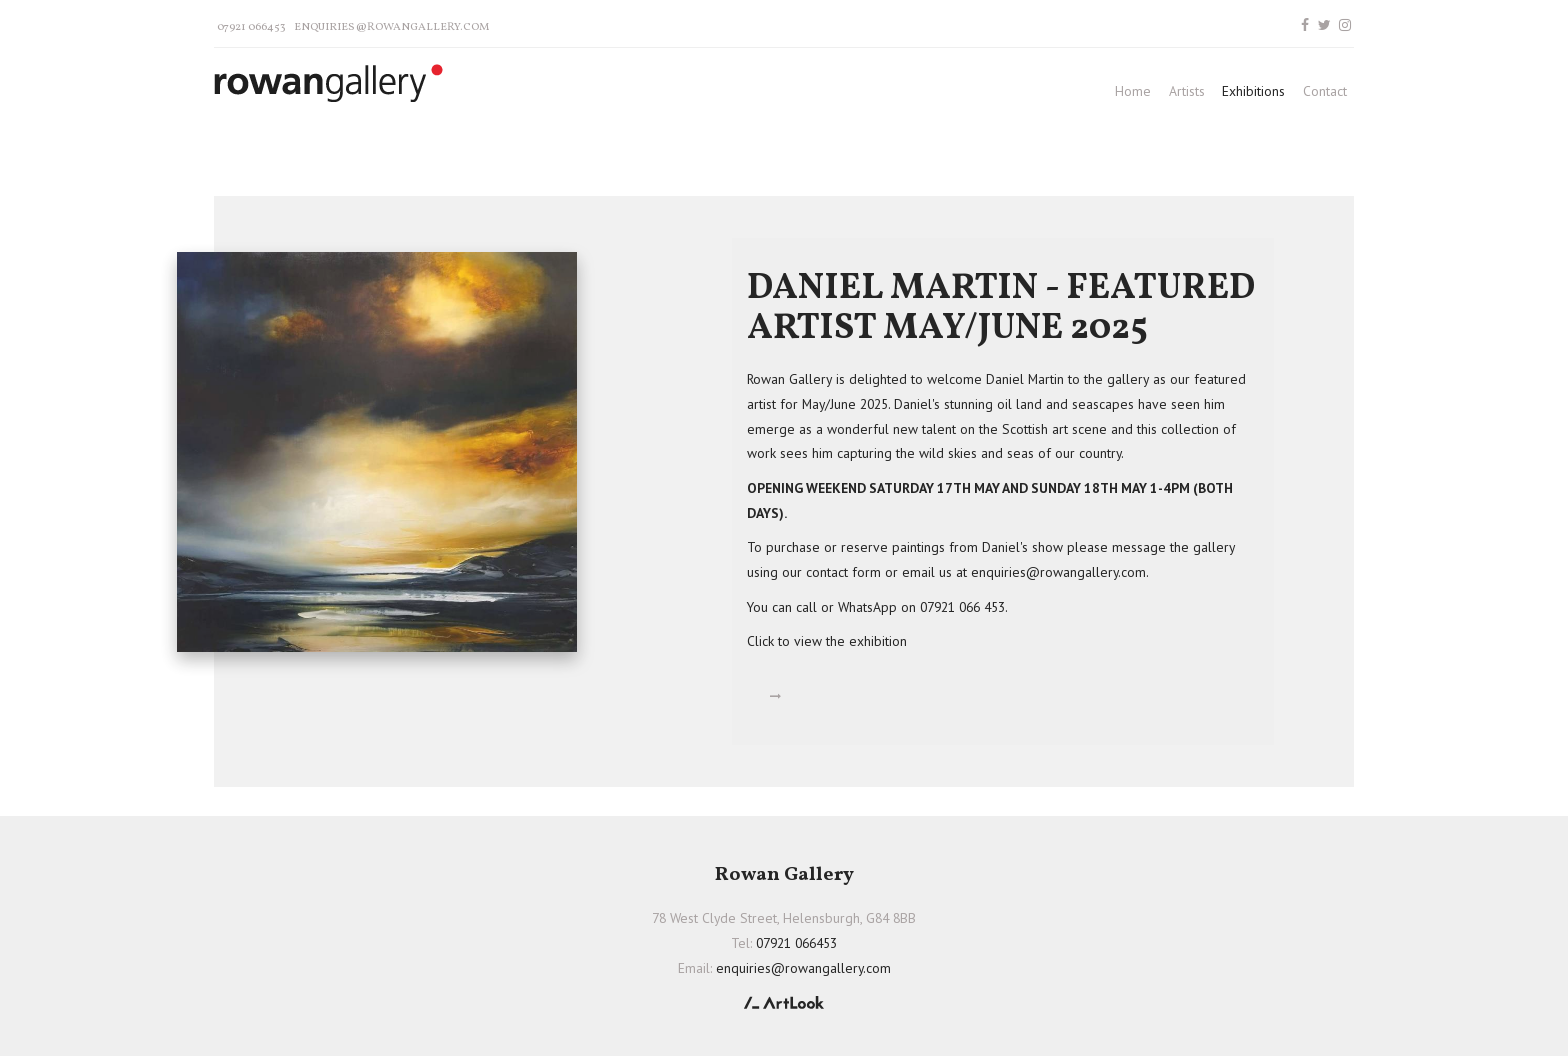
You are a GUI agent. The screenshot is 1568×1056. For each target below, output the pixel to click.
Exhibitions (1253, 91)
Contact (1325, 91)
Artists (1187, 91)
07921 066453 (251, 27)
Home (1133, 91)
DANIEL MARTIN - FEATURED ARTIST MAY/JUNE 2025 (1001, 309)
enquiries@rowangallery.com (391, 27)
